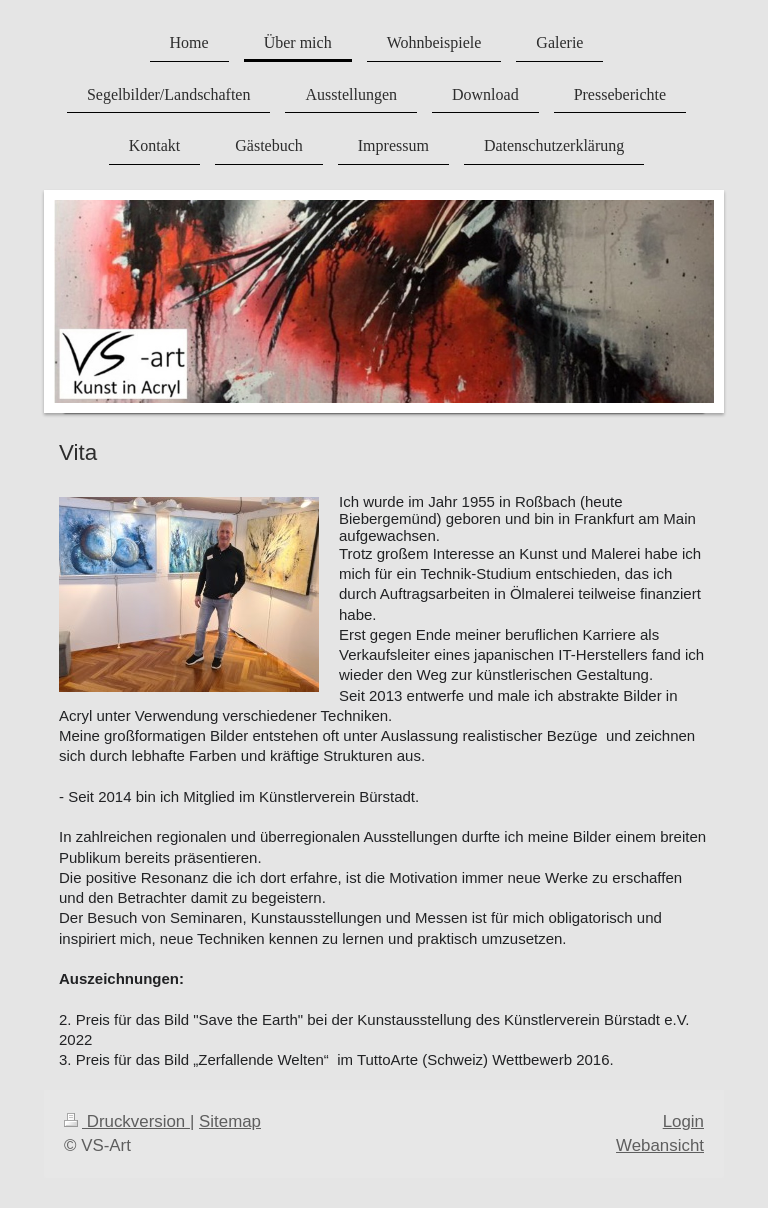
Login (683, 1121)
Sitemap (230, 1121)
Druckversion (127, 1121)
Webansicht (660, 1145)
